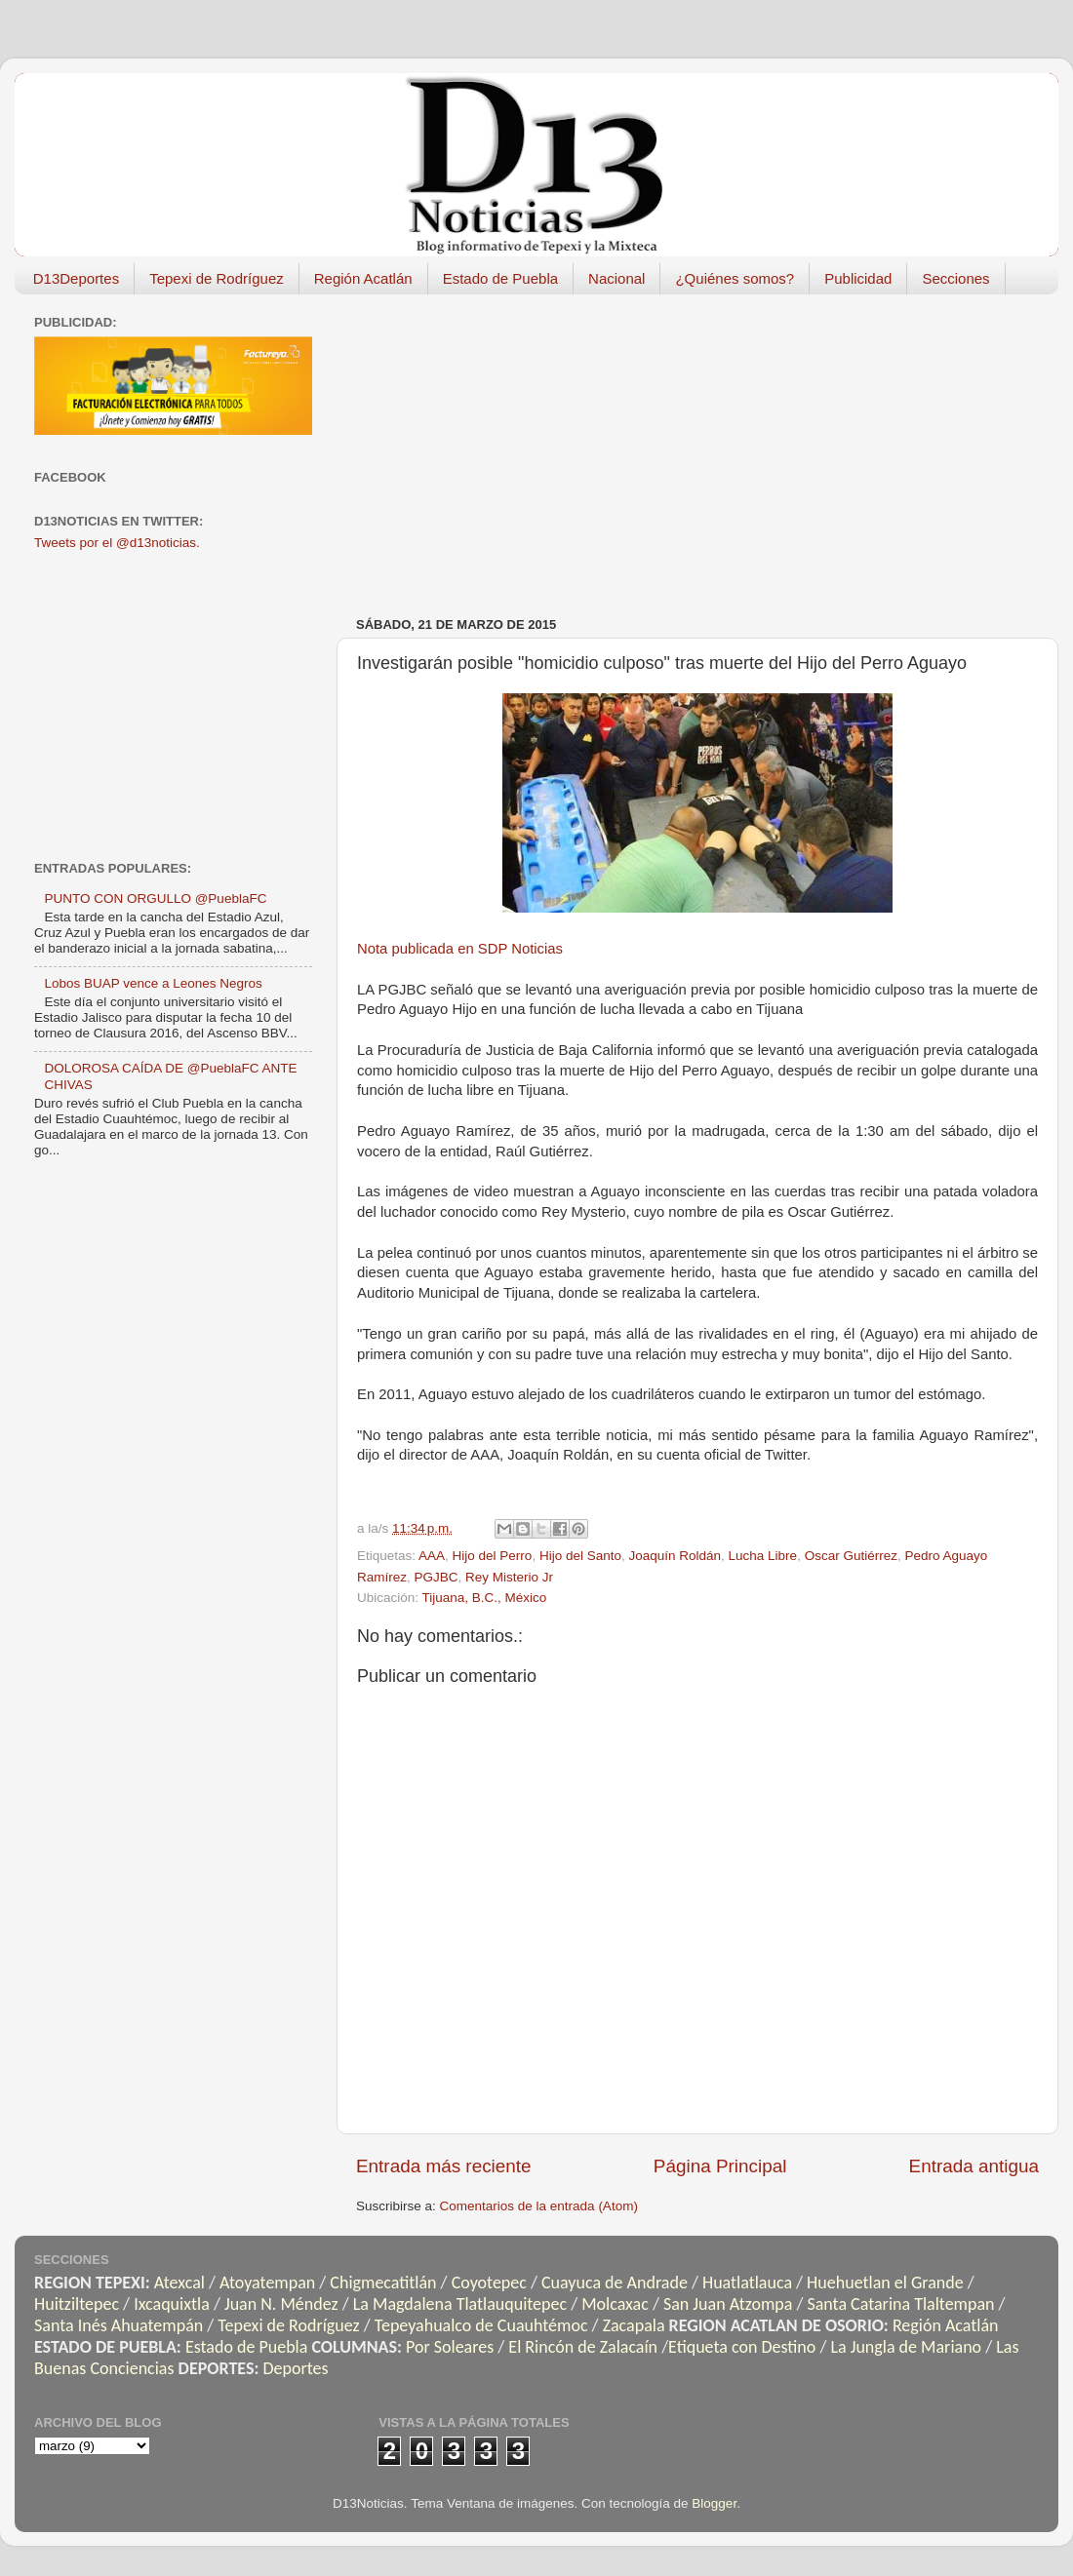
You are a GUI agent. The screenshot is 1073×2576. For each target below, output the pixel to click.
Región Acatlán (363, 278)
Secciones (955, 278)
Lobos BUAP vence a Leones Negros (152, 983)
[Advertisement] (677, 445)
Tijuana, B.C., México (484, 1597)
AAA (431, 1555)
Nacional (616, 278)
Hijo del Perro (493, 1555)
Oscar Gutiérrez (851, 1555)
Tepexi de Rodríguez (216, 278)
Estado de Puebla (500, 278)
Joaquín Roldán (674, 1555)
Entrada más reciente (444, 2166)
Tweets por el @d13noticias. (117, 542)
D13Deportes (76, 278)
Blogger (714, 2503)
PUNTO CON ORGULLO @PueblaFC (155, 898)
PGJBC (436, 1577)
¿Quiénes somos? (734, 278)
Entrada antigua (974, 2166)
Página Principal (720, 2166)
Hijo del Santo (580, 1555)
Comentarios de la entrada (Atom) (539, 2206)
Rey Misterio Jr (509, 1577)
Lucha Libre (763, 1555)
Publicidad (858, 278)
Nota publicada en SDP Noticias (460, 948)
